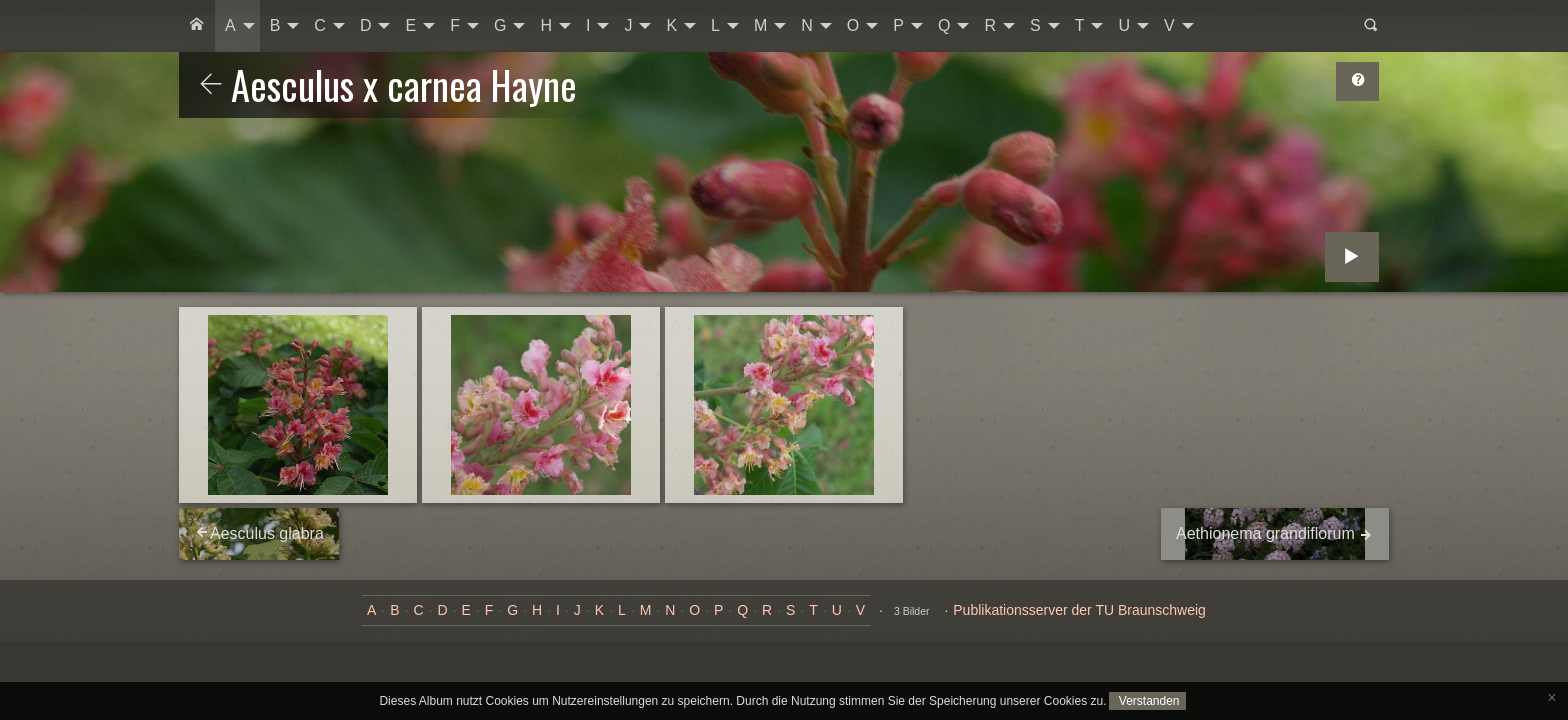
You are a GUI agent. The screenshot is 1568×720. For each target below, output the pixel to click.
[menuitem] (197, 26)
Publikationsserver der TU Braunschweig (1079, 610)
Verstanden (1147, 701)
